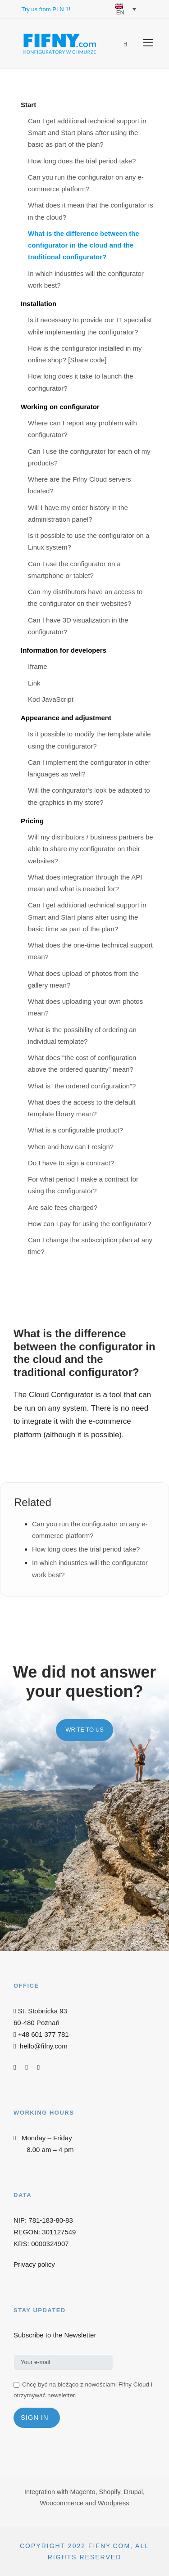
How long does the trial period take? (82, 161)
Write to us (84, 1729)
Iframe (37, 666)
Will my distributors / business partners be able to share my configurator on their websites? (90, 849)
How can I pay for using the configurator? (89, 1223)
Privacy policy (34, 2264)
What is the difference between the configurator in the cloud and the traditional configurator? (83, 245)
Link (34, 683)
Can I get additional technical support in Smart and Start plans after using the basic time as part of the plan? (87, 917)
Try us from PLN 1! (45, 9)
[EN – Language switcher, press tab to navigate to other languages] (123, 9)
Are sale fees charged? (62, 1207)
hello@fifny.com (44, 2046)
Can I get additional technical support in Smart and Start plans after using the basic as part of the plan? (87, 133)
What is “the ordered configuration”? (82, 1086)
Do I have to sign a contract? (71, 1163)
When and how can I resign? (71, 1146)
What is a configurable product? (75, 1130)
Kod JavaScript (50, 699)
